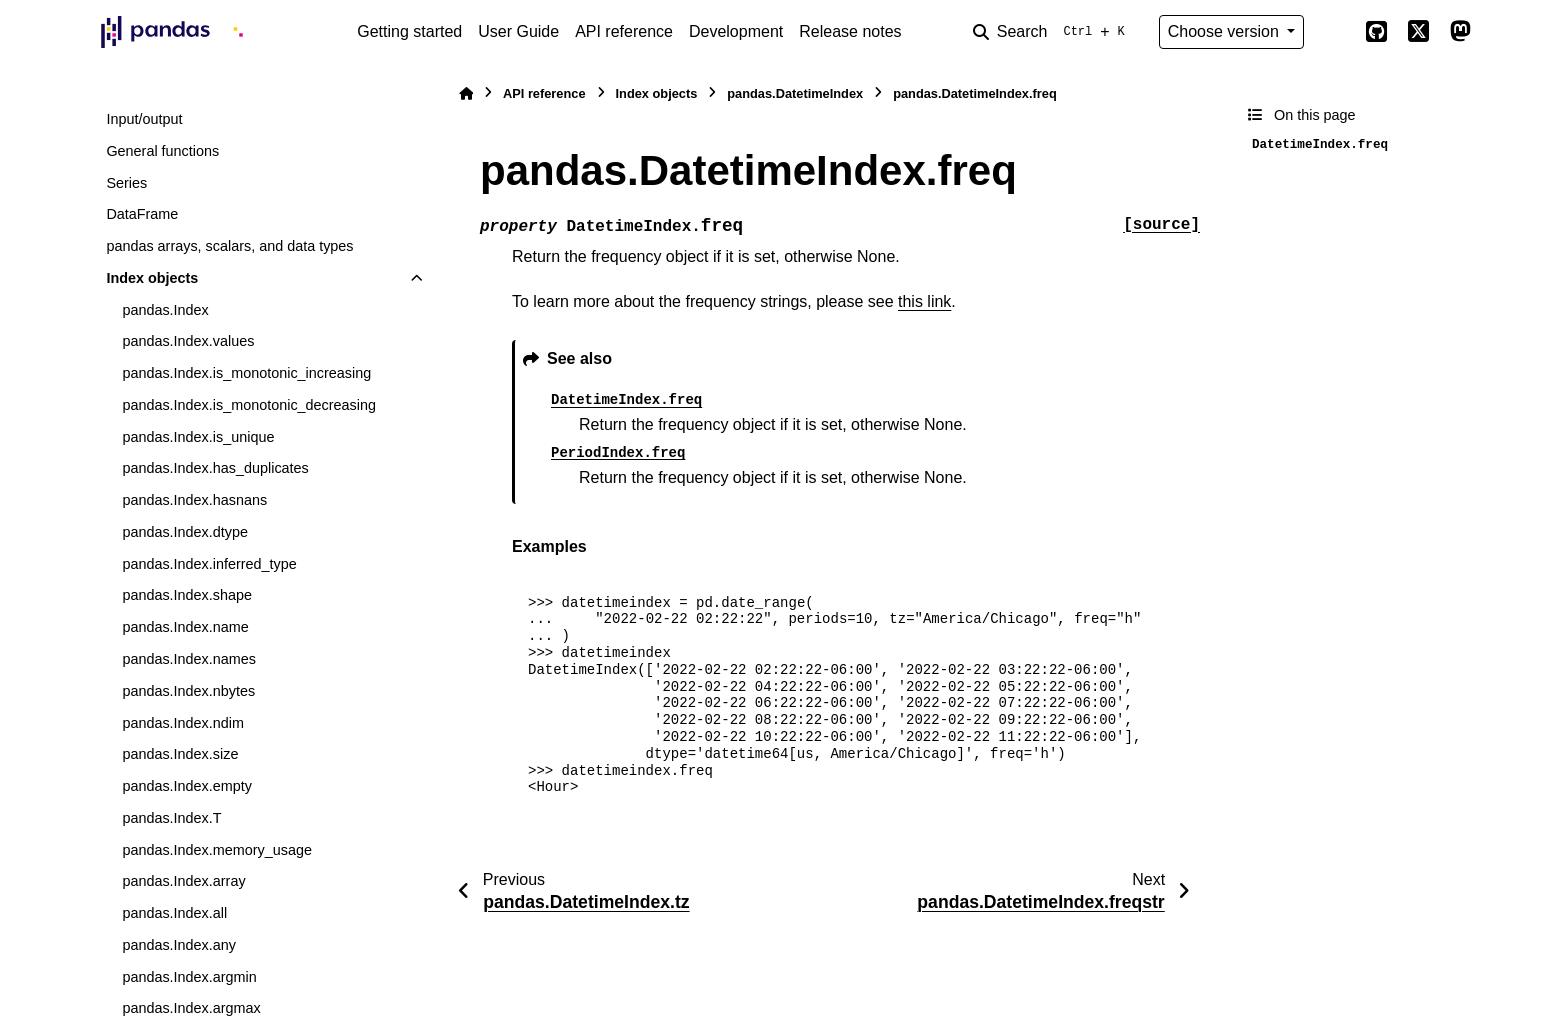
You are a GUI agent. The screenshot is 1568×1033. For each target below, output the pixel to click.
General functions (162, 151)
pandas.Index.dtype (185, 532)
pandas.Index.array (183, 881)
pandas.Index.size (180, 754)
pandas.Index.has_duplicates (215, 468)
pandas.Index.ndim (183, 723)
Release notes (850, 31)
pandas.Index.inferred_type (209, 564)
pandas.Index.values (188, 341)
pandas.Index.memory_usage (217, 850)
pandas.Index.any (179, 945)
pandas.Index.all (174, 913)
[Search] (1053, 32)
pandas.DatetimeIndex (795, 93)
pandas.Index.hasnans (194, 500)
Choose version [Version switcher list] (1226, 31)
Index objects (152, 278)
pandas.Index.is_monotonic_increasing (246, 373)
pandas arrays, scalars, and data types (229, 246)
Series (126, 183)
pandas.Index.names (189, 659)
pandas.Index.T (171, 818)
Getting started (409, 31)
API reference (624, 31)
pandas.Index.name (185, 627)
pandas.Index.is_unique (198, 437)
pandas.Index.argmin (189, 977)
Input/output (144, 119)
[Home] (466, 93)
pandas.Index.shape (187, 595)
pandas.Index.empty (187, 786)
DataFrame (142, 214)
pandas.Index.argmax (191, 1008)
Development (736, 31)
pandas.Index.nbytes (188, 691)
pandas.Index (165, 310)
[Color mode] (1334, 32)
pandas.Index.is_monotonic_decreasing (249, 405)
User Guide (518, 31)
